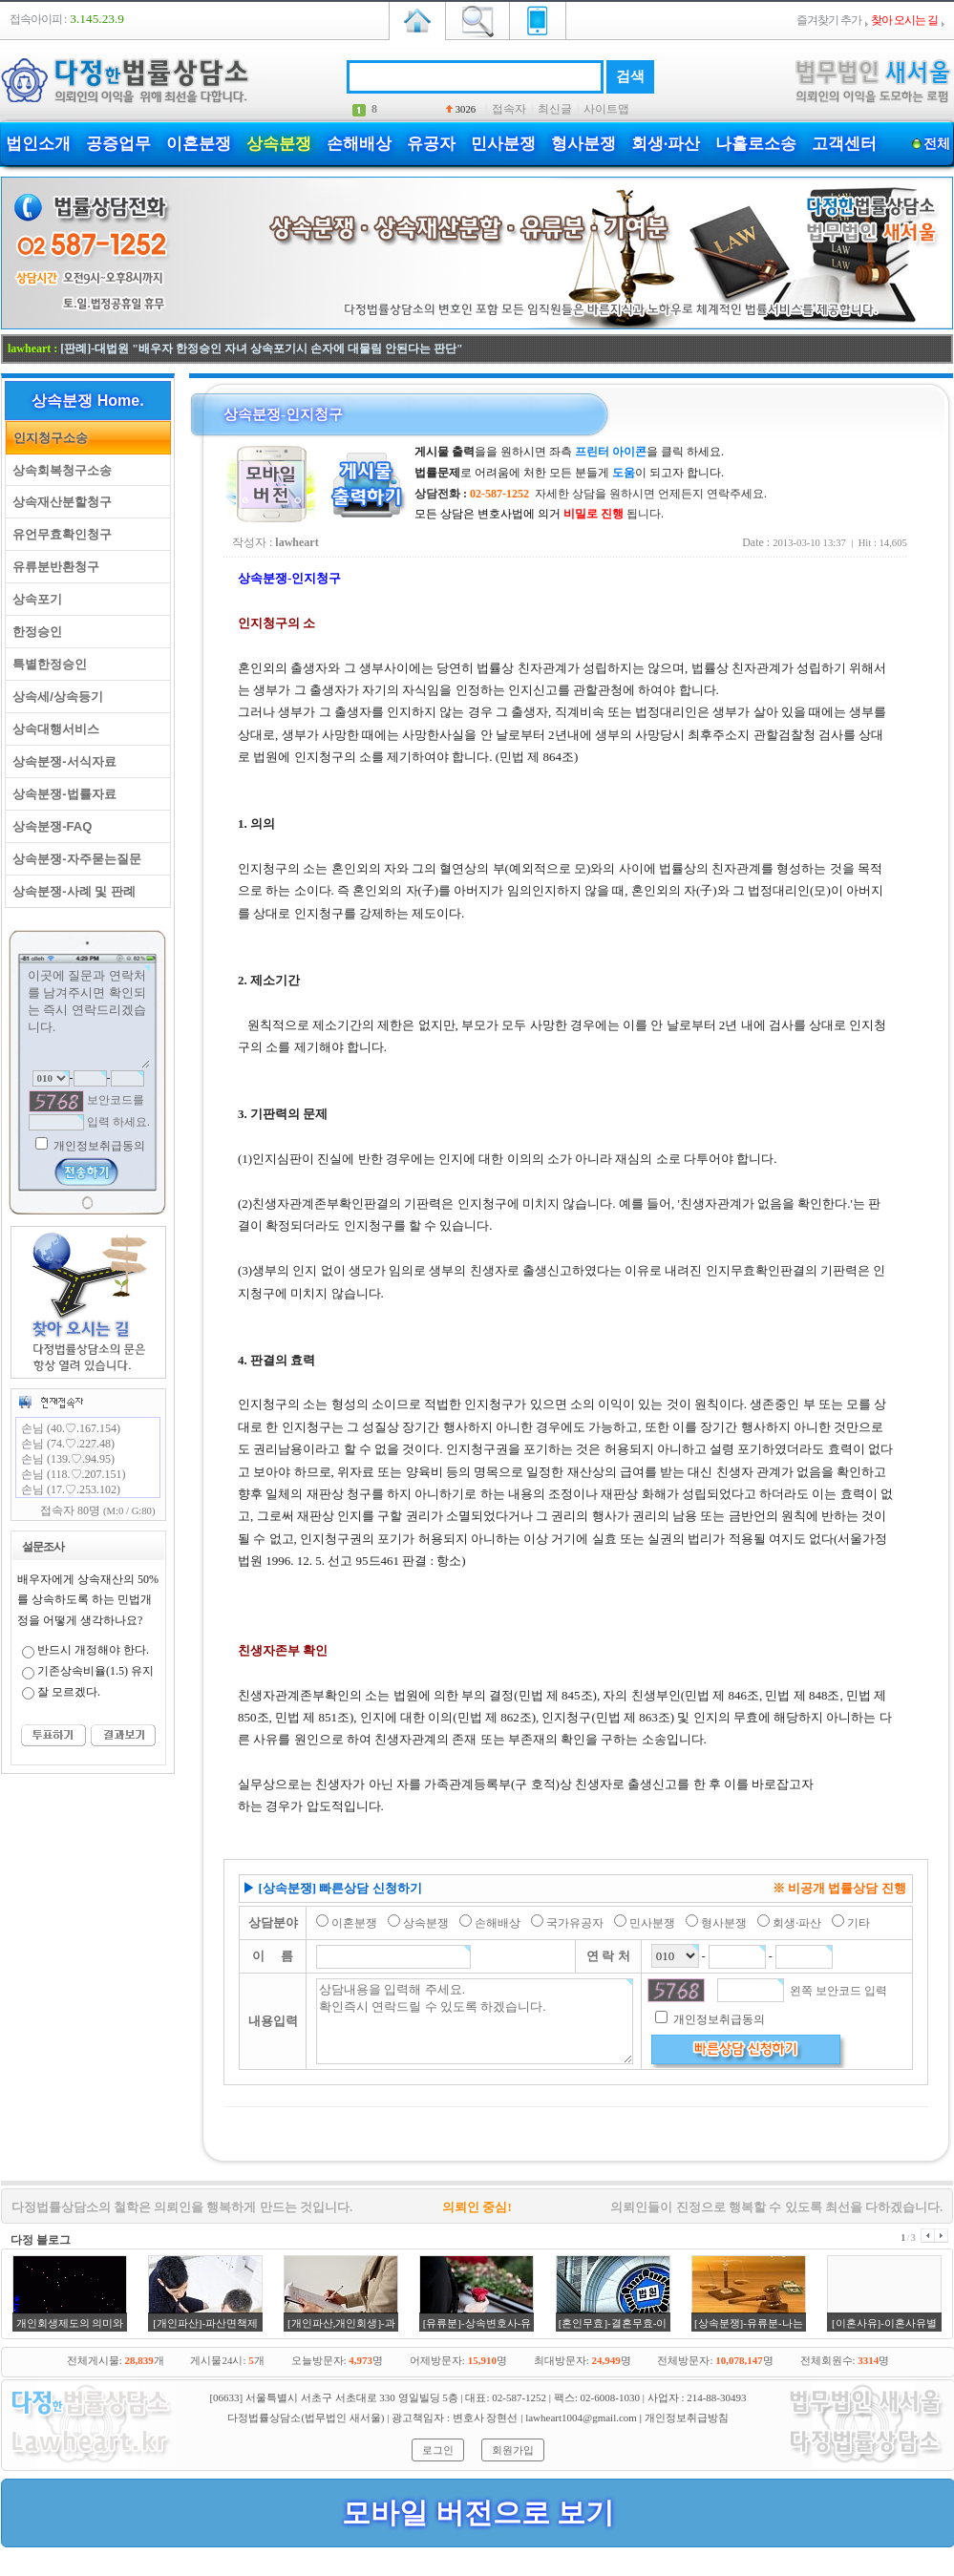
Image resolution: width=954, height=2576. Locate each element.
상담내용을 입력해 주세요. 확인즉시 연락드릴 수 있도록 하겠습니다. (474, 2021)
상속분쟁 (278, 144)
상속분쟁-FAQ (49, 826)
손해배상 (359, 144)
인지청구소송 (47, 438)
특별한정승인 (46, 664)
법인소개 (38, 144)
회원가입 (513, 2450)
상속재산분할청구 (59, 502)
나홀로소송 (755, 144)
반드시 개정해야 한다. (93, 1650)
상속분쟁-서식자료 (61, 761)
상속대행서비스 (52, 729)
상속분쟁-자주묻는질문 (73, 859)
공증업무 (118, 144)
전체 (936, 144)
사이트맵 (606, 109)
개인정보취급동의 (98, 1145)
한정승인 (34, 631)
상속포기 (34, 599)
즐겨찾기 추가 (828, 20)
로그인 (438, 2450)
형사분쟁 (583, 144)
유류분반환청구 (52, 567)
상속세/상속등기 (54, 696)
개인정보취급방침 (687, 2417)
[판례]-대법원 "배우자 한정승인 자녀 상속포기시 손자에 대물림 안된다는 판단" (261, 348)
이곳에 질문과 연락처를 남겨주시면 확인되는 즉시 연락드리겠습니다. (88, 1016)
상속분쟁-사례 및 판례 (71, 891)
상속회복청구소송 (59, 470)
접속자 (509, 109)
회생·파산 (665, 144)
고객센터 (844, 144)
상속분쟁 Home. (87, 400)
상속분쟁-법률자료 (61, 794)
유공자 (431, 144)
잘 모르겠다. (68, 1692)
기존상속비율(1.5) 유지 (95, 1671)
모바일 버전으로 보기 (478, 2512)
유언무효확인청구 (59, 534)
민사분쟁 (503, 144)
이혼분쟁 (198, 144)
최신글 (555, 109)
